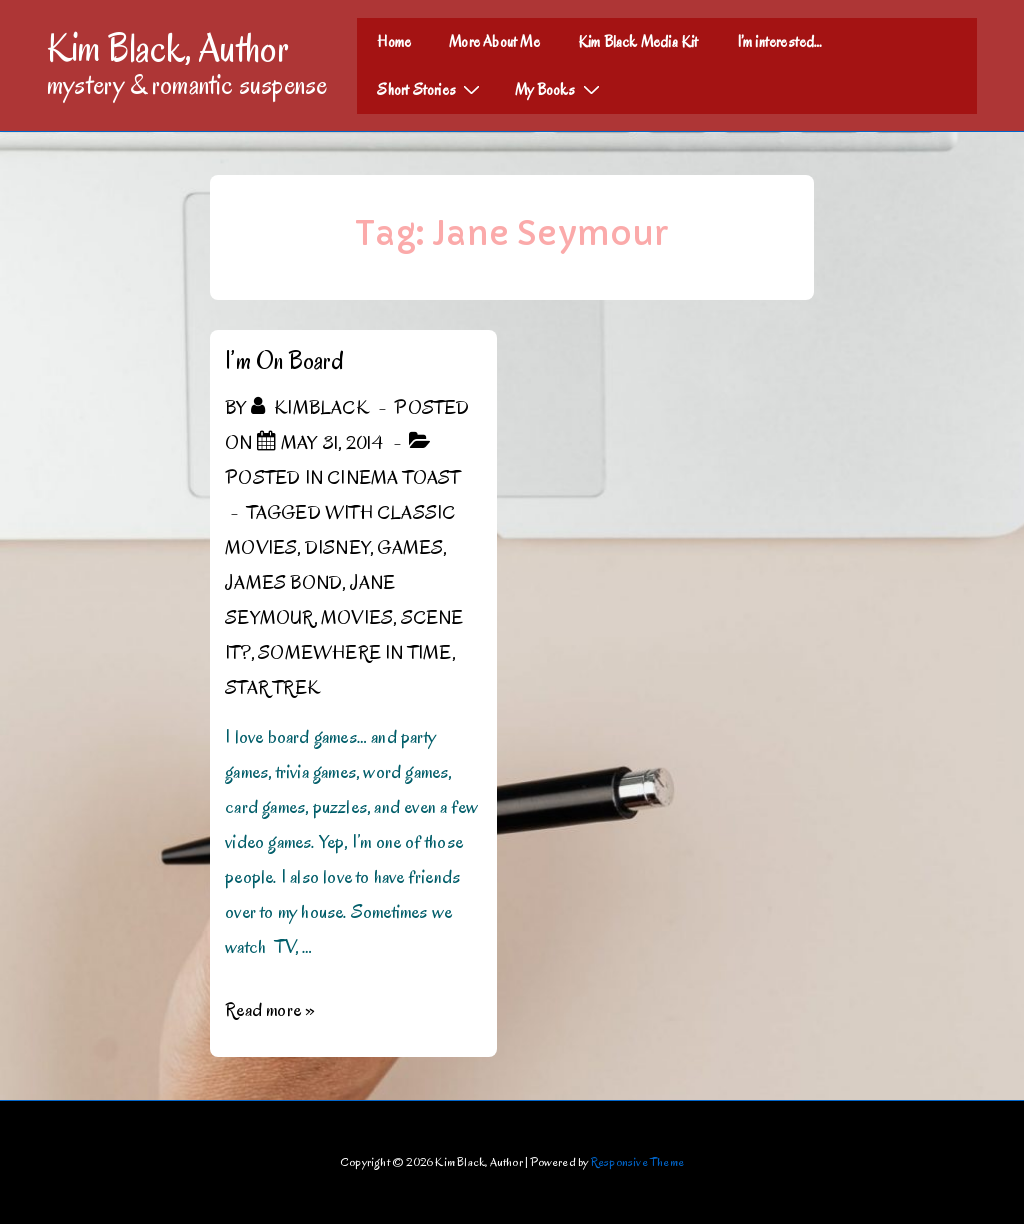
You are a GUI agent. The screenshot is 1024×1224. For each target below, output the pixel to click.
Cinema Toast (393, 478)
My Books (560, 89)
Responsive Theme (637, 1161)
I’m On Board (284, 360)
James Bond (283, 583)
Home (394, 42)
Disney (337, 548)
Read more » (270, 1010)
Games (410, 548)
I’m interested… (780, 42)
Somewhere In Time (354, 653)
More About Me (494, 42)
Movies (357, 618)
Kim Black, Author (168, 48)
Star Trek (272, 688)
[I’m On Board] (332, 443)
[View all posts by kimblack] (312, 408)
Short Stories (431, 89)
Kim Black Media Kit (638, 42)
